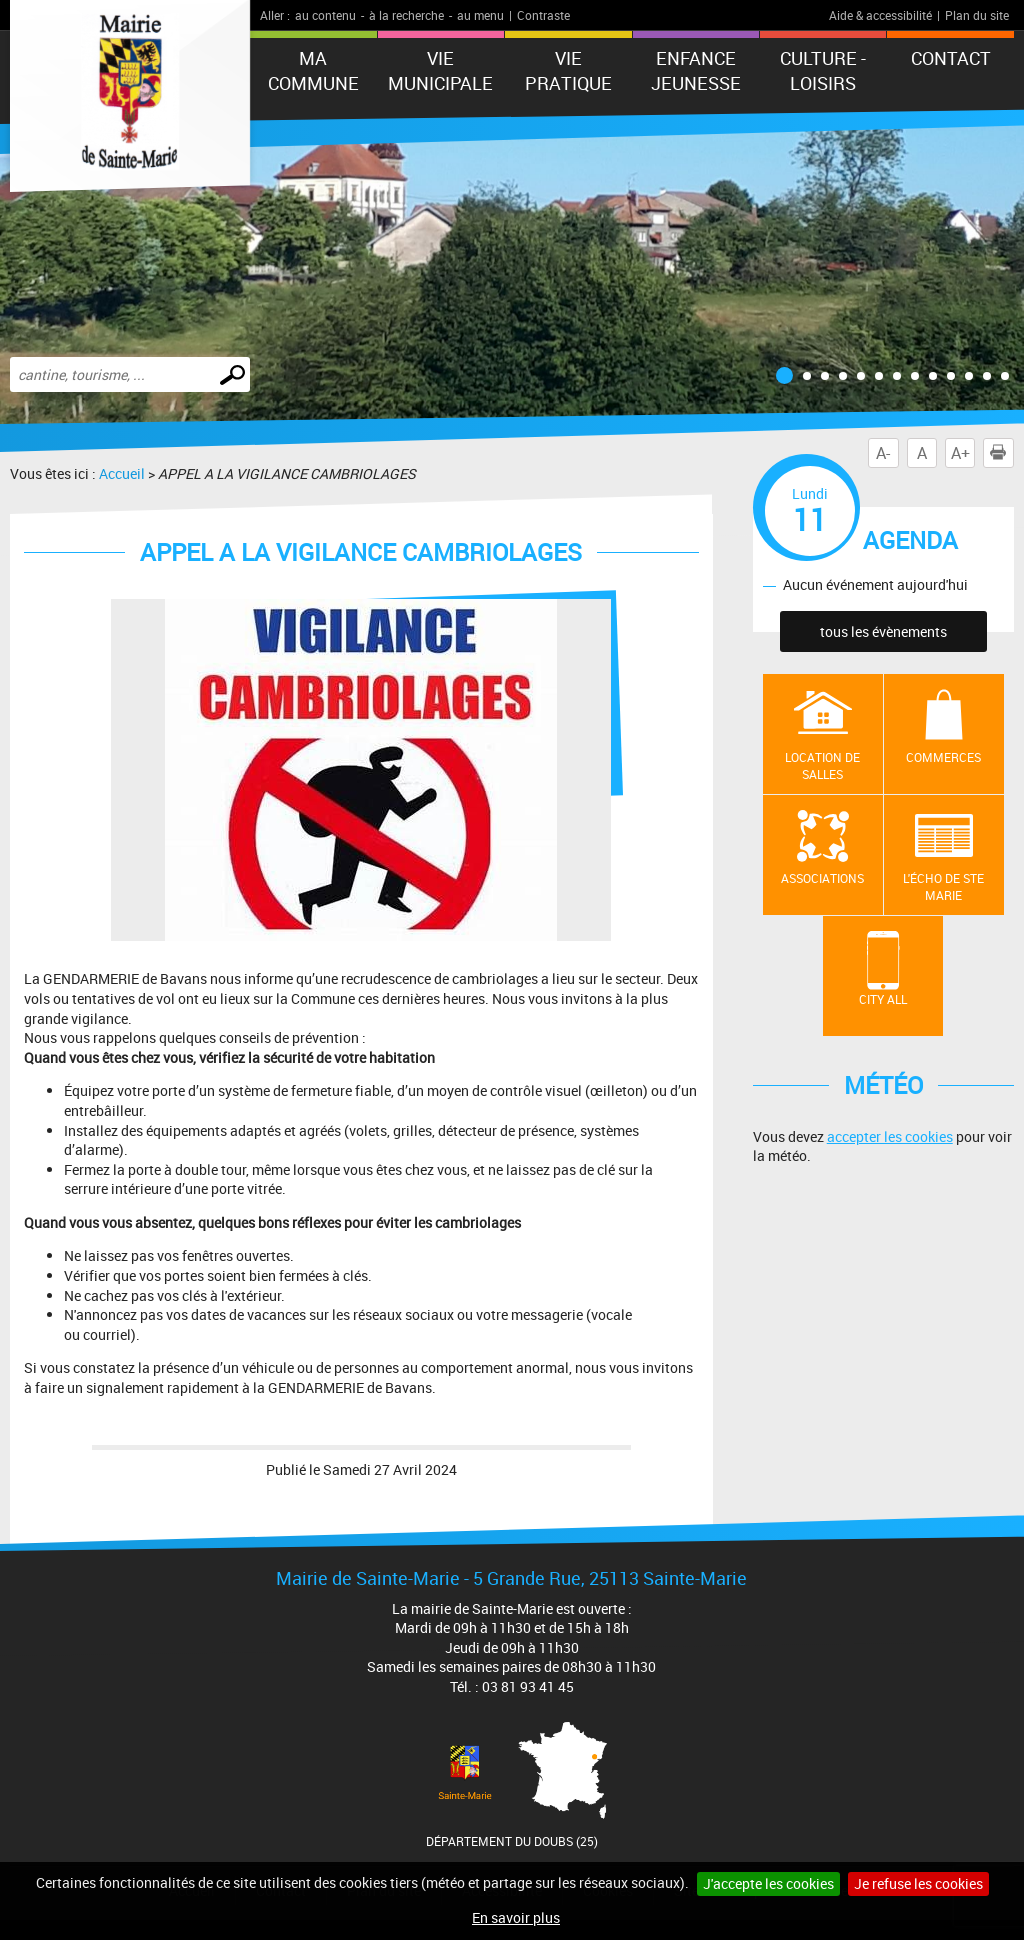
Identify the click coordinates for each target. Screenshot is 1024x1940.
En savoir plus (516, 1917)
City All (883, 999)
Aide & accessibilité (880, 15)
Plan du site (977, 15)
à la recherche (406, 15)
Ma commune (313, 70)
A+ (960, 453)
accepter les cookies (890, 1136)
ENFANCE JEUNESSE (696, 70)
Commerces (943, 757)
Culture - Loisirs (823, 70)
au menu (480, 15)
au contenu (325, 15)
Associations (822, 878)
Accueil (122, 473)
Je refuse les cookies (918, 1883)
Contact (951, 58)
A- (883, 453)
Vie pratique (568, 70)
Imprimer (1002, 453)
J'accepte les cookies (768, 1883)
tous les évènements (883, 631)
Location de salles (822, 765)
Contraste (543, 15)
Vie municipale (440, 70)
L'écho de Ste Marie (943, 886)
